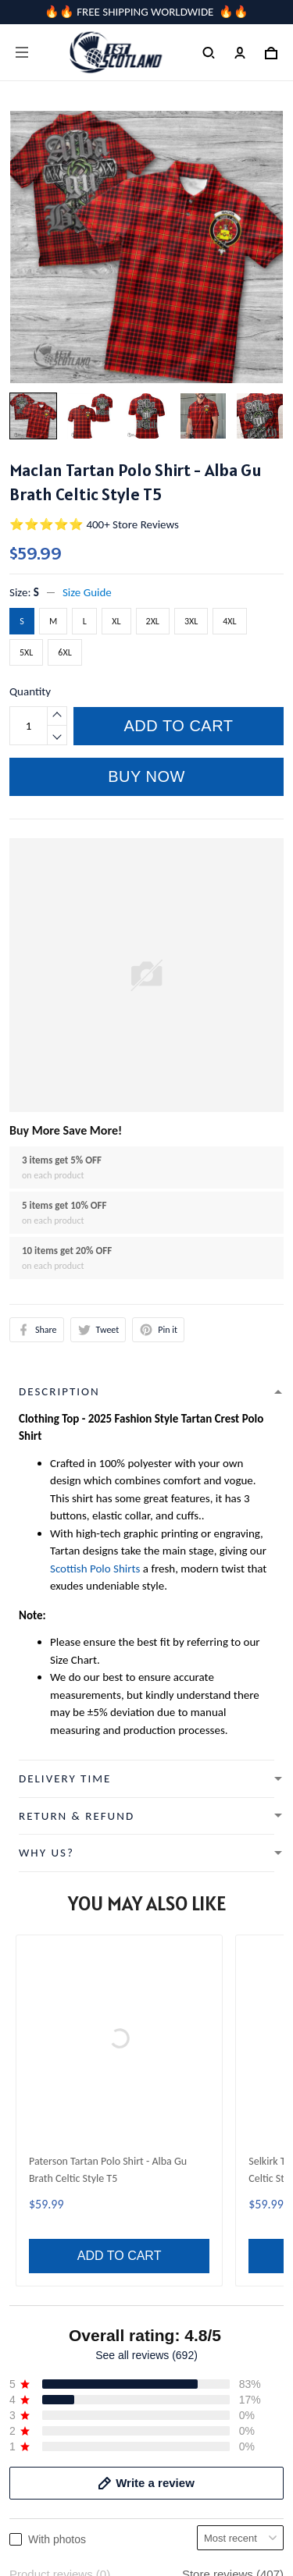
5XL (26, 652)
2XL (152, 621)
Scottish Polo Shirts (95, 1569)
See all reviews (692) (146, 1922)
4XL (229, 621)
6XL (64, 652)
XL (116, 621)
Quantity (30, 691)
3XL (191, 621)
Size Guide (87, 592)
